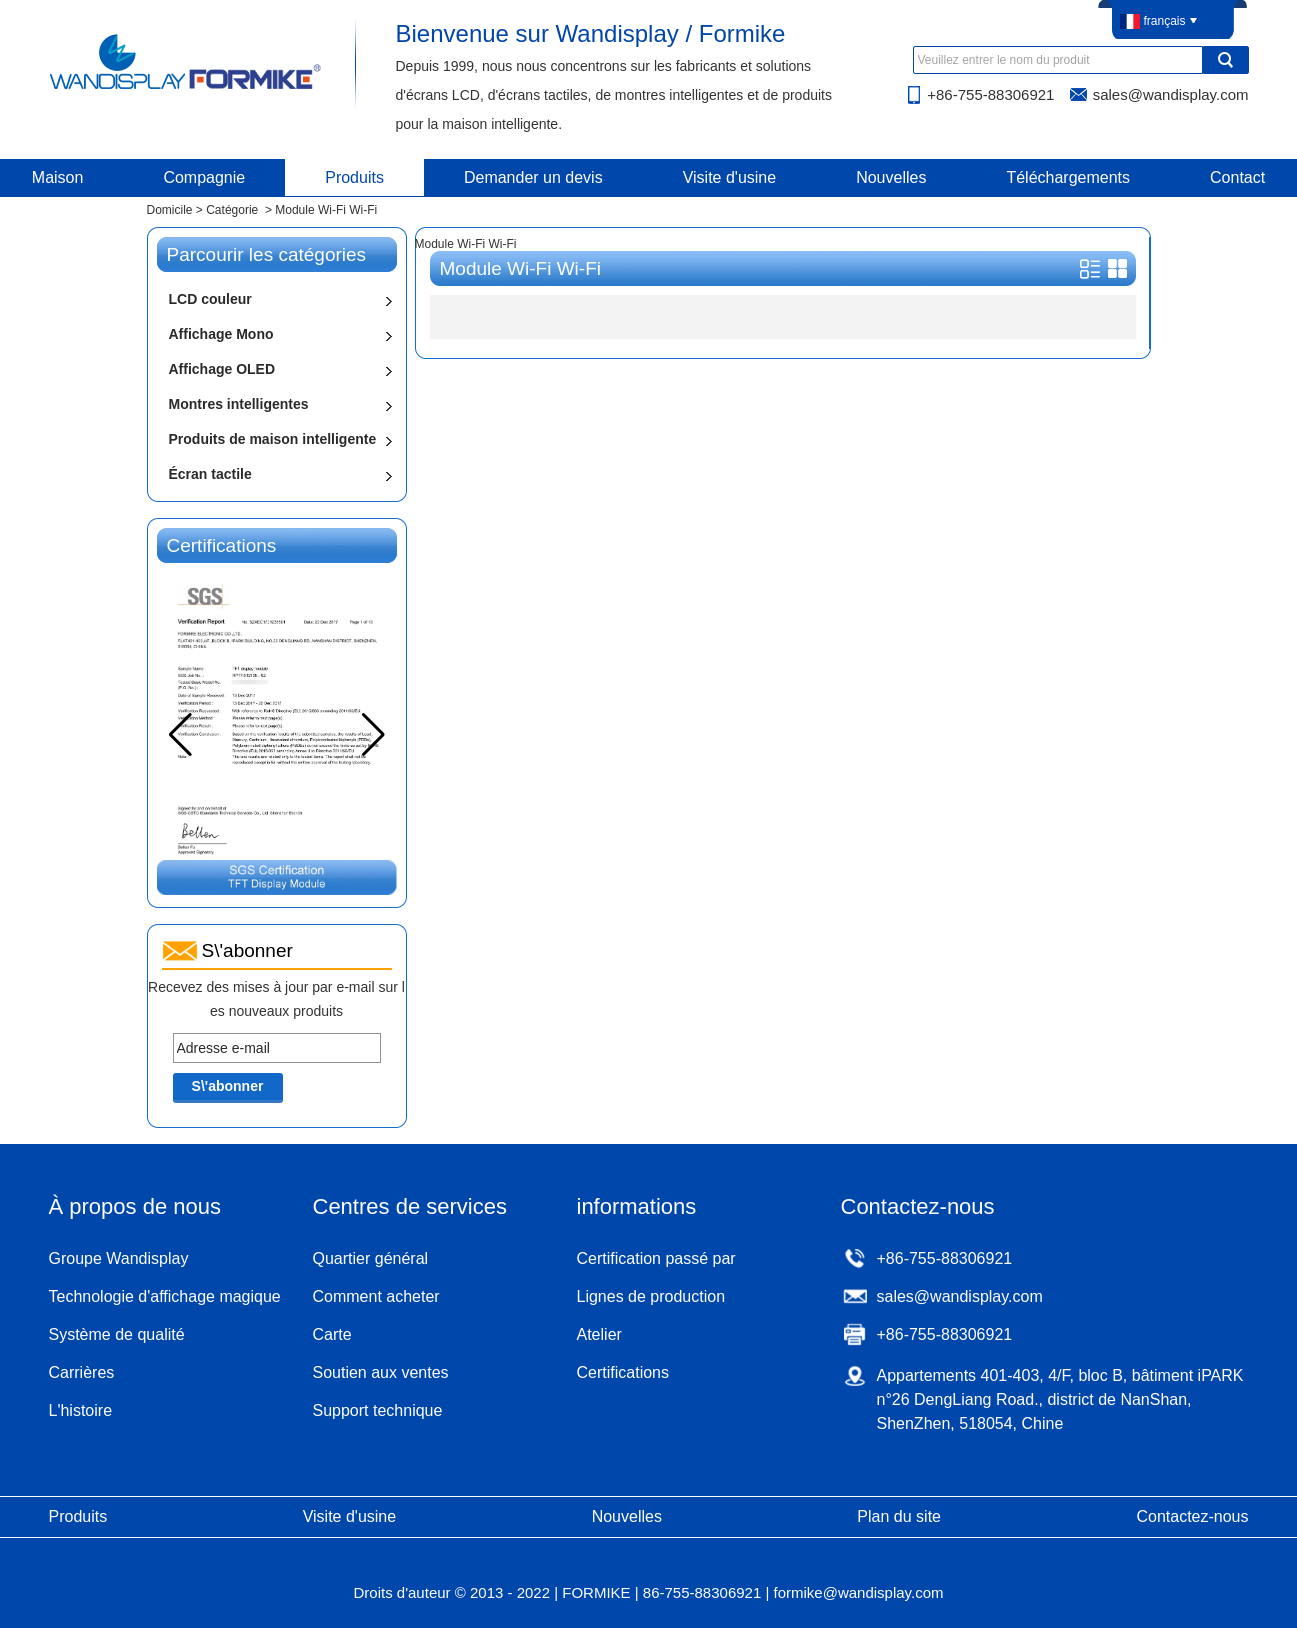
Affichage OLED (222, 369)
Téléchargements (1068, 177)
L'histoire (81, 1410)
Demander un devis (533, 177)
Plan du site (899, 1516)
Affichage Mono (221, 334)
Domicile (170, 210)
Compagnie (204, 177)
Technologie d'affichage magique (165, 1296)
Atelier (599, 1334)
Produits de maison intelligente (273, 439)
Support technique (378, 1410)
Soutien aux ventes (381, 1372)
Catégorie (232, 210)
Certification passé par (656, 1258)
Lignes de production (651, 1296)
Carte (332, 1334)
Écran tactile (210, 474)
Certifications (623, 1372)
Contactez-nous (1192, 1516)
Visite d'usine (729, 177)
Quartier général (371, 1258)
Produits (354, 177)
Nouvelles (891, 177)
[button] (373, 735)
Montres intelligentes (239, 404)
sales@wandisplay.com (1171, 94)
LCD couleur (210, 299)
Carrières (82, 1372)
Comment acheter (376, 1296)
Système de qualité (117, 1334)
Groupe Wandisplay (119, 1258)
